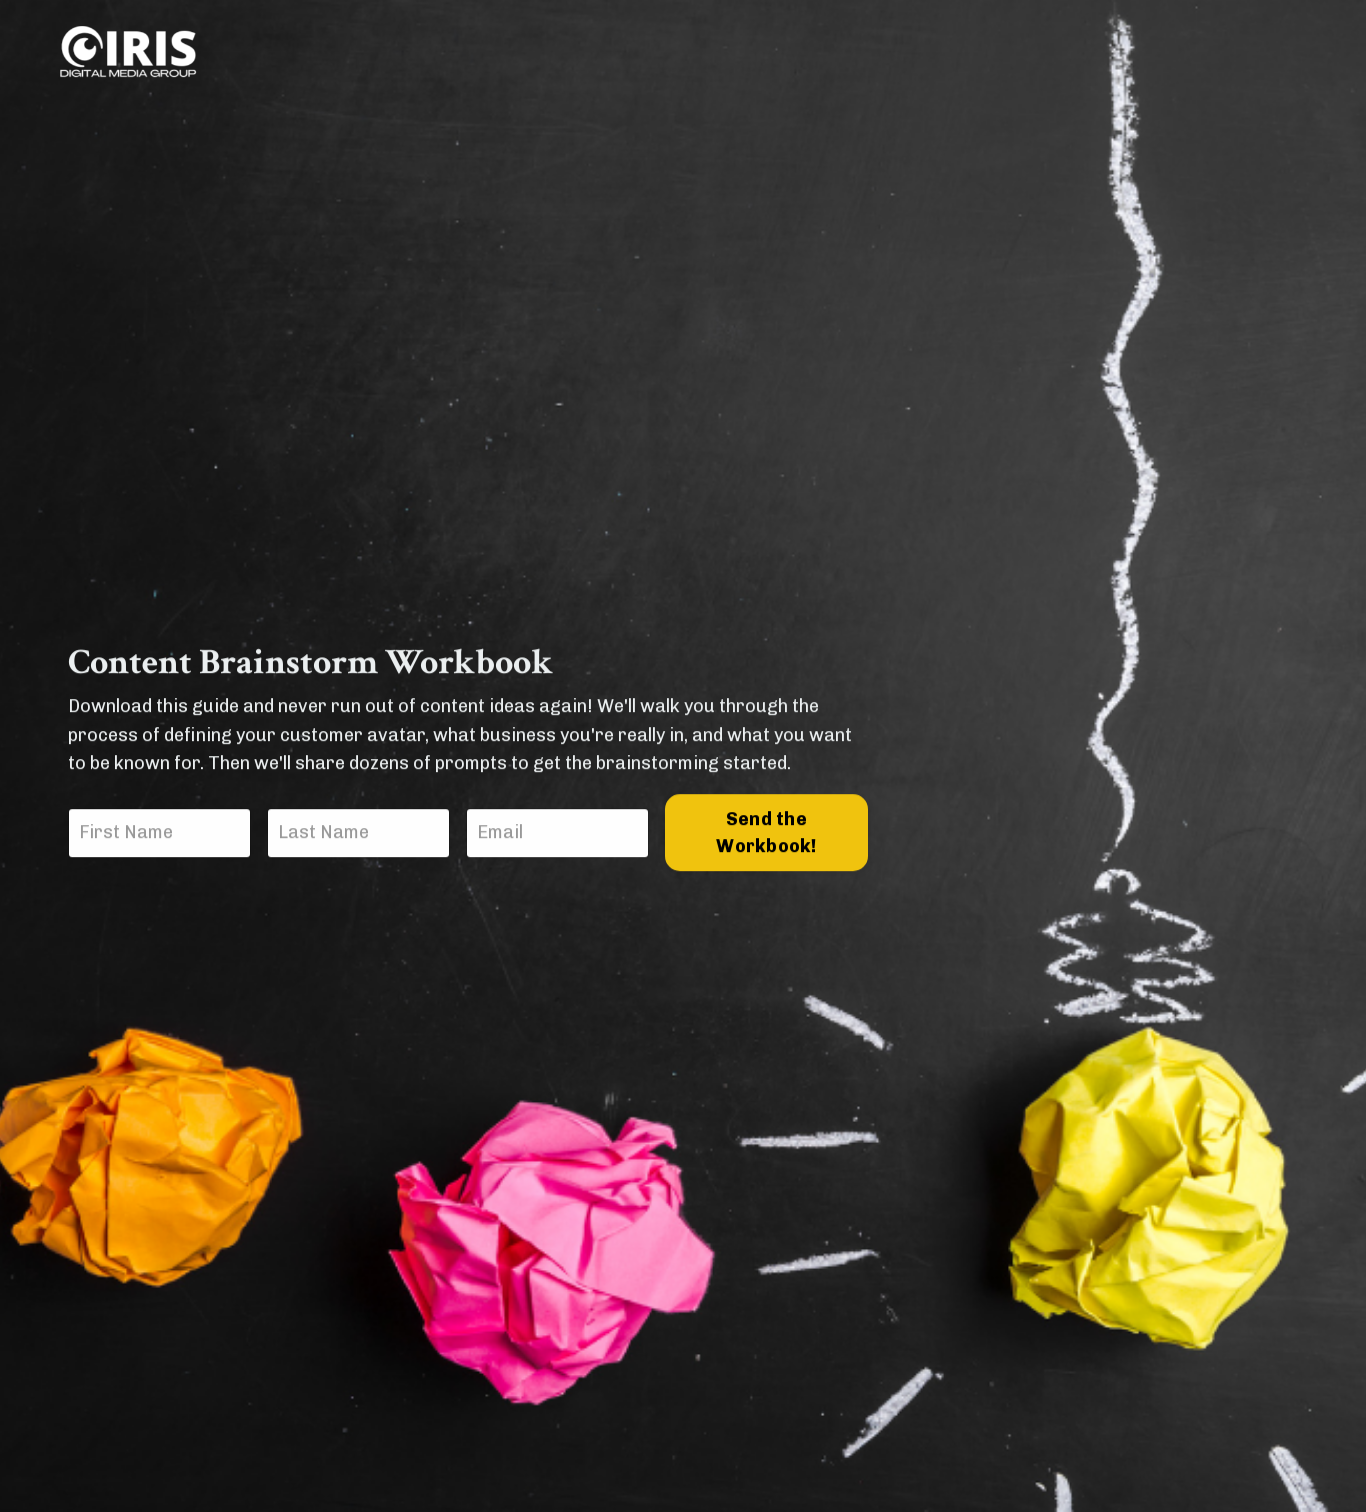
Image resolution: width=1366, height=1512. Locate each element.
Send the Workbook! (766, 833)
